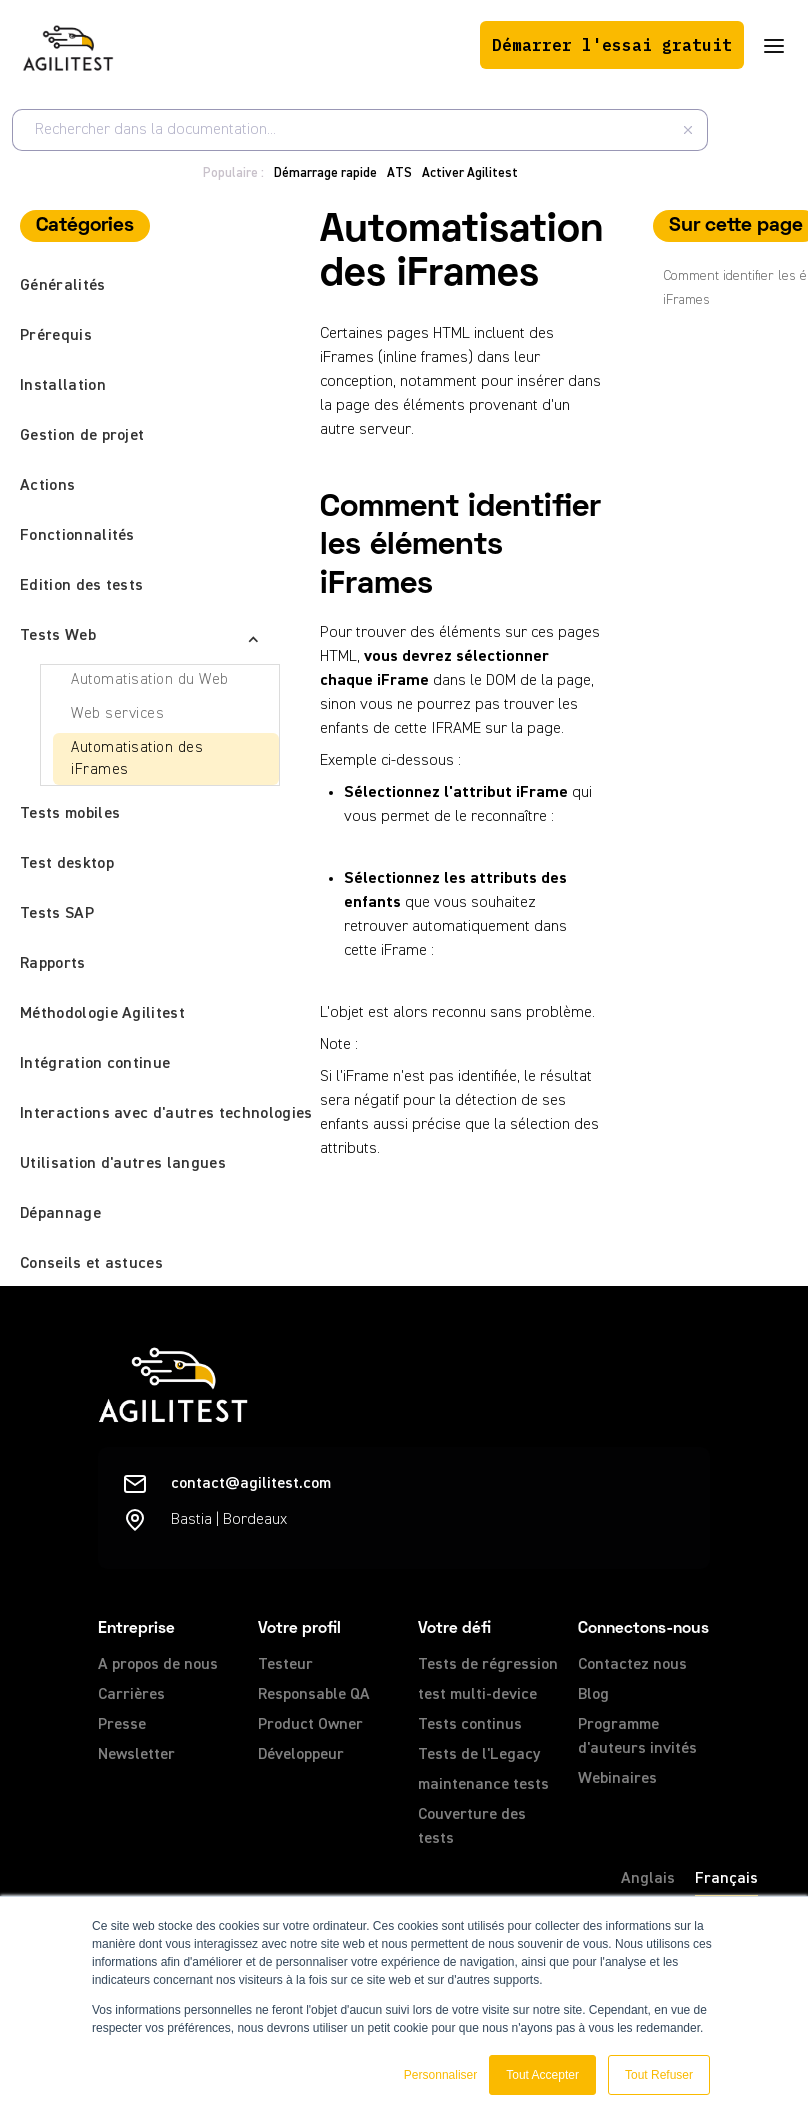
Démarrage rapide (325, 173)
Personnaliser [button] (440, 2075)
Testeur (285, 1665)
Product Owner (310, 1725)
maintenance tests (483, 1785)
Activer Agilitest (470, 173)
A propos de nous (158, 1665)
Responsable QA (314, 1695)
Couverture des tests (472, 1827)
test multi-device (477, 1695)
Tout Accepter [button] (542, 2075)
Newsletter (136, 1755)
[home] (68, 45)
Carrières (131, 1695)
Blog (593, 1695)
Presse (122, 1725)
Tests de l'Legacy (479, 1755)
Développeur (301, 1755)
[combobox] (360, 130)
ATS (399, 173)
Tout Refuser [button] (659, 2075)
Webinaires (617, 1779)
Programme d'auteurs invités (637, 1737)
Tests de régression (488, 1665)
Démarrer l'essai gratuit (612, 45)
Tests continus (470, 1725)
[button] (774, 45)
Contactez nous (632, 1665)
